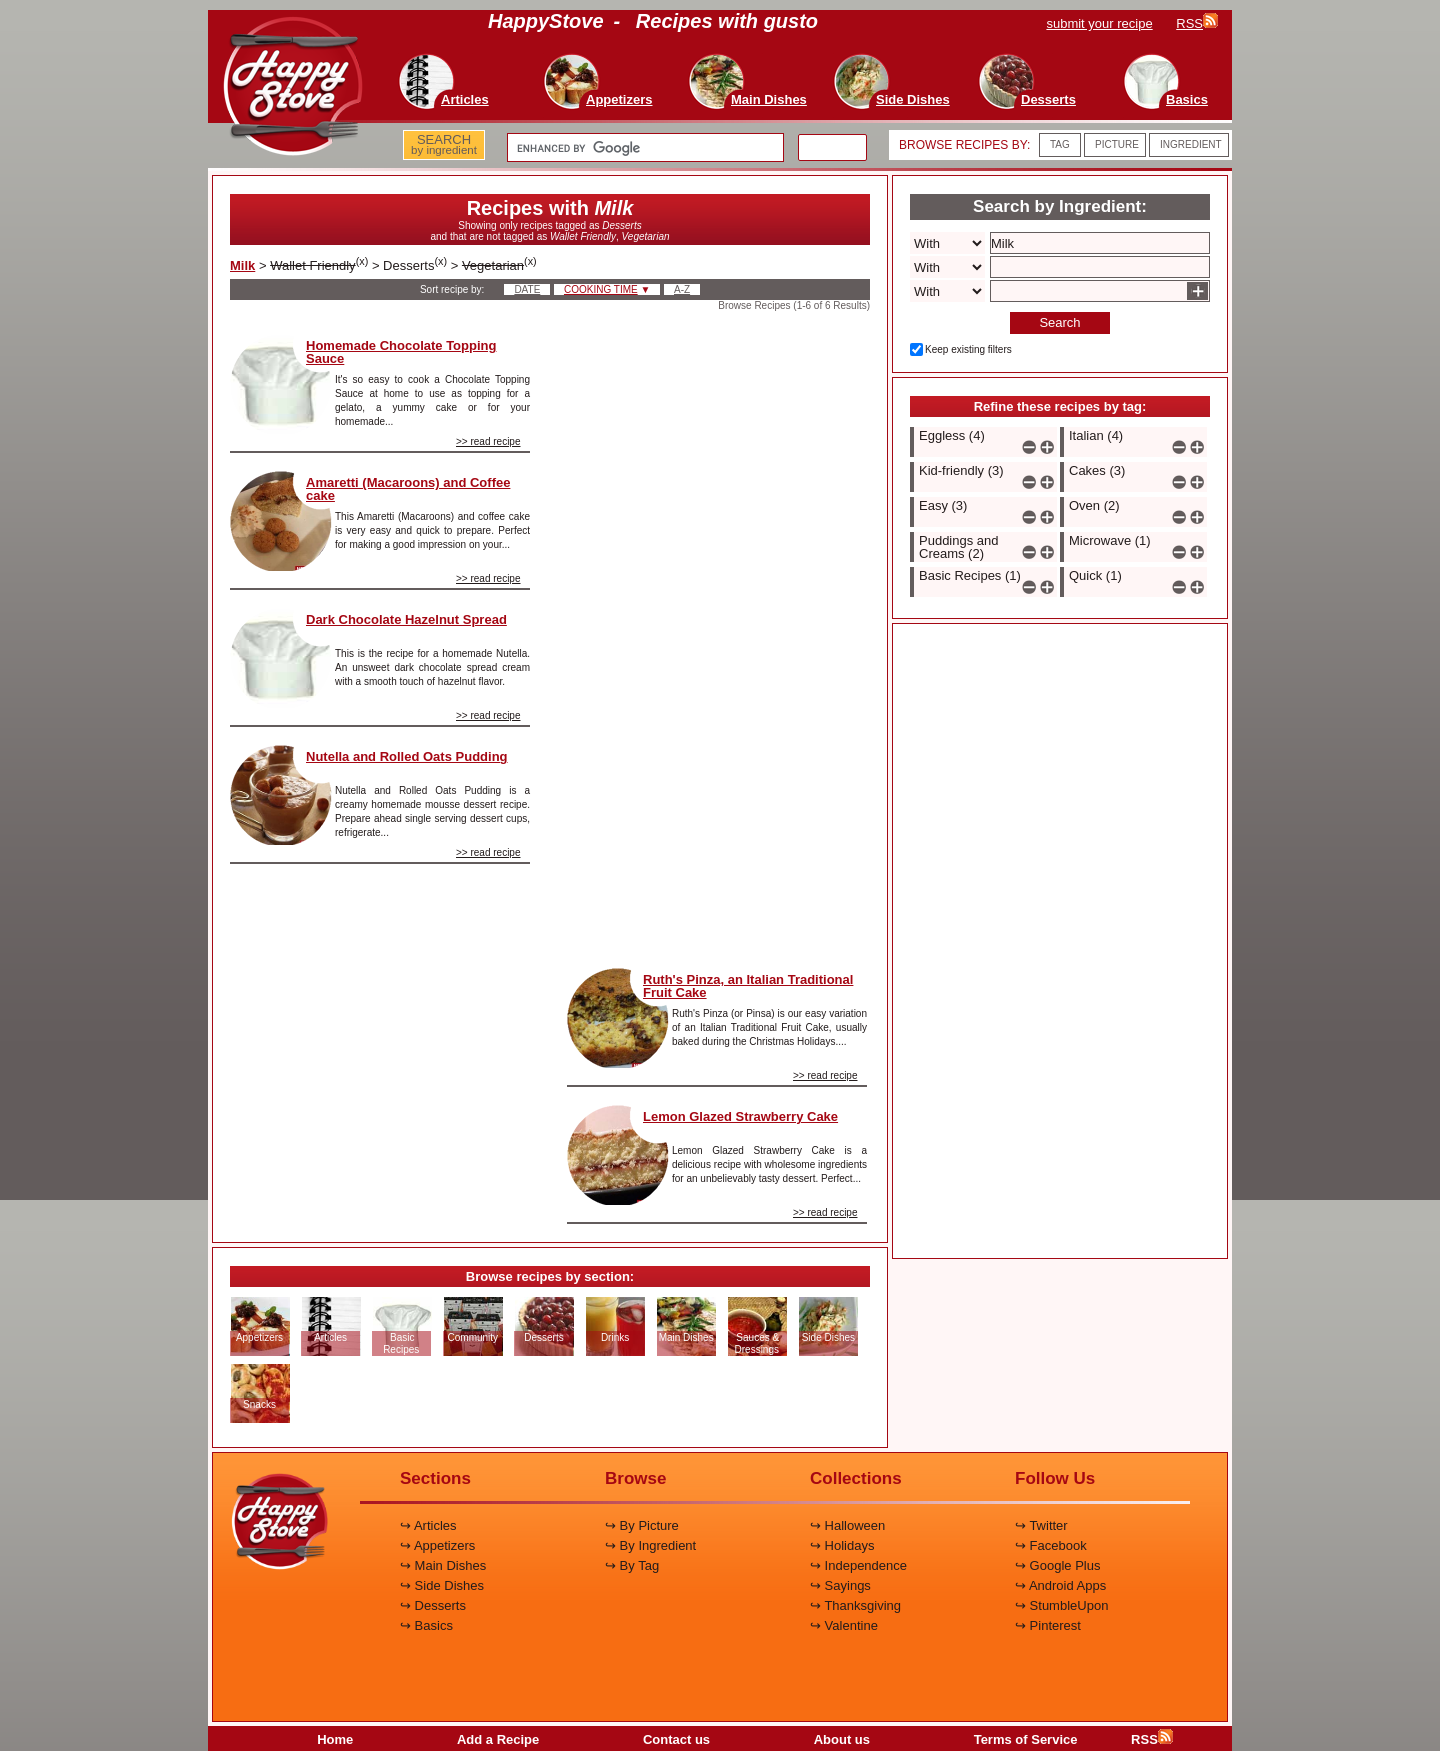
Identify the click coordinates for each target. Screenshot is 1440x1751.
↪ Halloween (847, 1525)
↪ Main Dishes (443, 1565)
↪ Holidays (842, 1545)
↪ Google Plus (1057, 1565)
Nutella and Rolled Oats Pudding (407, 756)
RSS (1152, 1739)
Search (1059, 322)
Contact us (676, 1739)
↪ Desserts (433, 1605)
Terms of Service (1026, 1739)
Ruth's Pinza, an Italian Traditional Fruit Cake (748, 986)
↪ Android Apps (1060, 1585)
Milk (242, 265)
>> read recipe (488, 441)
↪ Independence (858, 1565)
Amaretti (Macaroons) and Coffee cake (408, 489)
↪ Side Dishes (442, 1585)
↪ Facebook (1051, 1545)
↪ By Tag (632, 1565)
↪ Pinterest (1048, 1625)
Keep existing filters (968, 349)
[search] (643, 148)
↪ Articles (428, 1525)
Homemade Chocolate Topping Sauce (401, 352)
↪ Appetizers (437, 1545)
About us (842, 1739)
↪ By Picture (642, 1525)
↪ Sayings (840, 1585)
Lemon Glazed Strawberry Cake (740, 1116)
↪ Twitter (1041, 1525)
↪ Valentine (844, 1625)
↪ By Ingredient (650, 1545)
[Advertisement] (717, 634)
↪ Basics (426, 1625)
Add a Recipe (498, 1739)
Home (335, 1739)
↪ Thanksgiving (855, 1605)
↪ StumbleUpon (1061, 1605)
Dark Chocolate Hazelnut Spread (406, 619)
